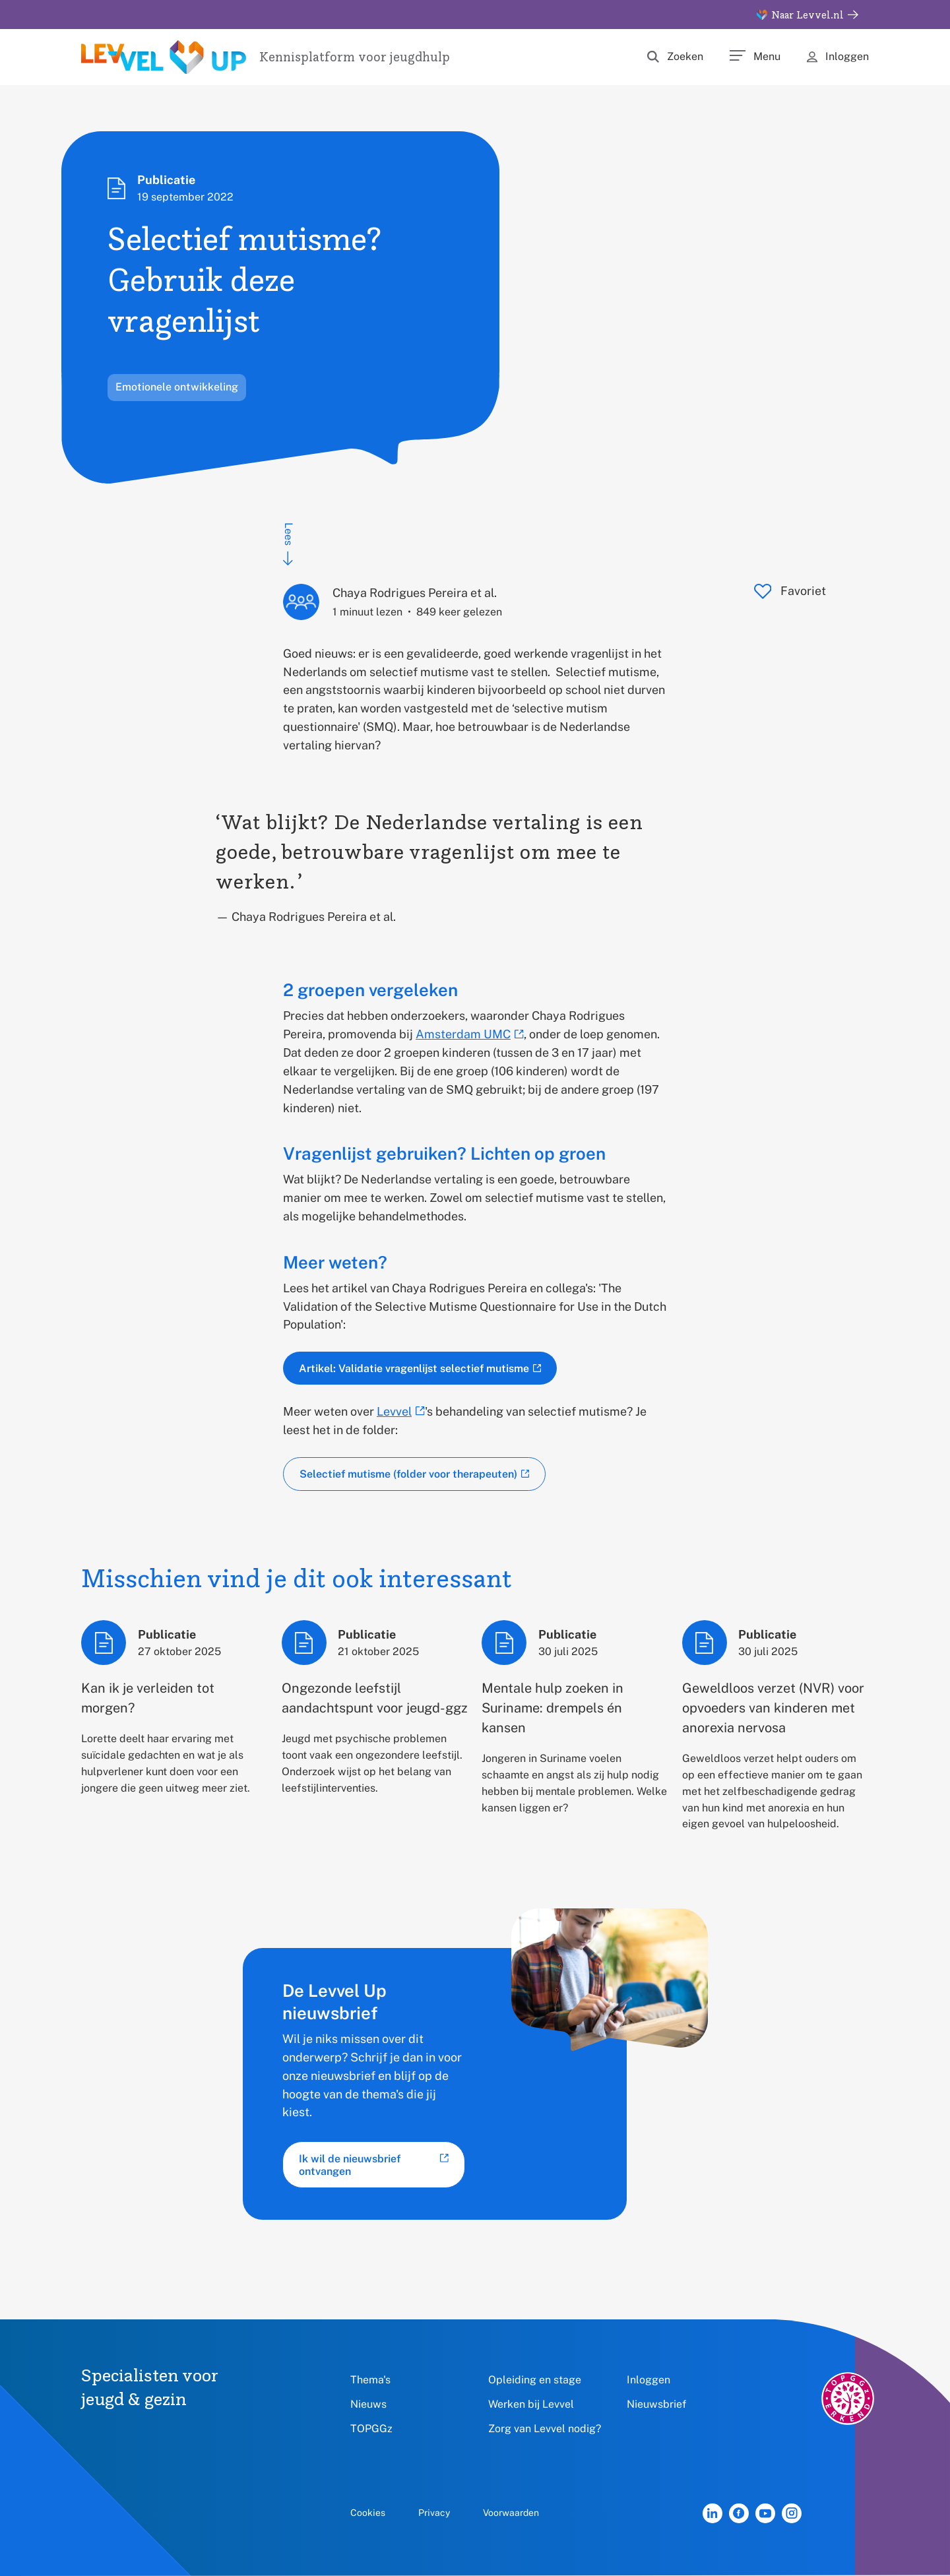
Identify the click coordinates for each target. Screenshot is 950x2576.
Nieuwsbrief (657, 2404)
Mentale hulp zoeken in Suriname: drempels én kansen (552, 1708)
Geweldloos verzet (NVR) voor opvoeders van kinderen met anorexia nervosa (773, 1708)
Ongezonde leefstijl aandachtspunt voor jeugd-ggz (375, 1698)
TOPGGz (371, 2428)
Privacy (434, 2512)
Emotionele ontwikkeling (176, 387)
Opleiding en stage (534, 2379)
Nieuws (368, 2404)
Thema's (370, 2379)
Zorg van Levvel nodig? (544, 2428)
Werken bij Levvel (531, 2404)
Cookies (367, 2512)
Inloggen (648, 2379)
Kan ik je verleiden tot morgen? (147, 1698)
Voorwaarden (511, 2512)
